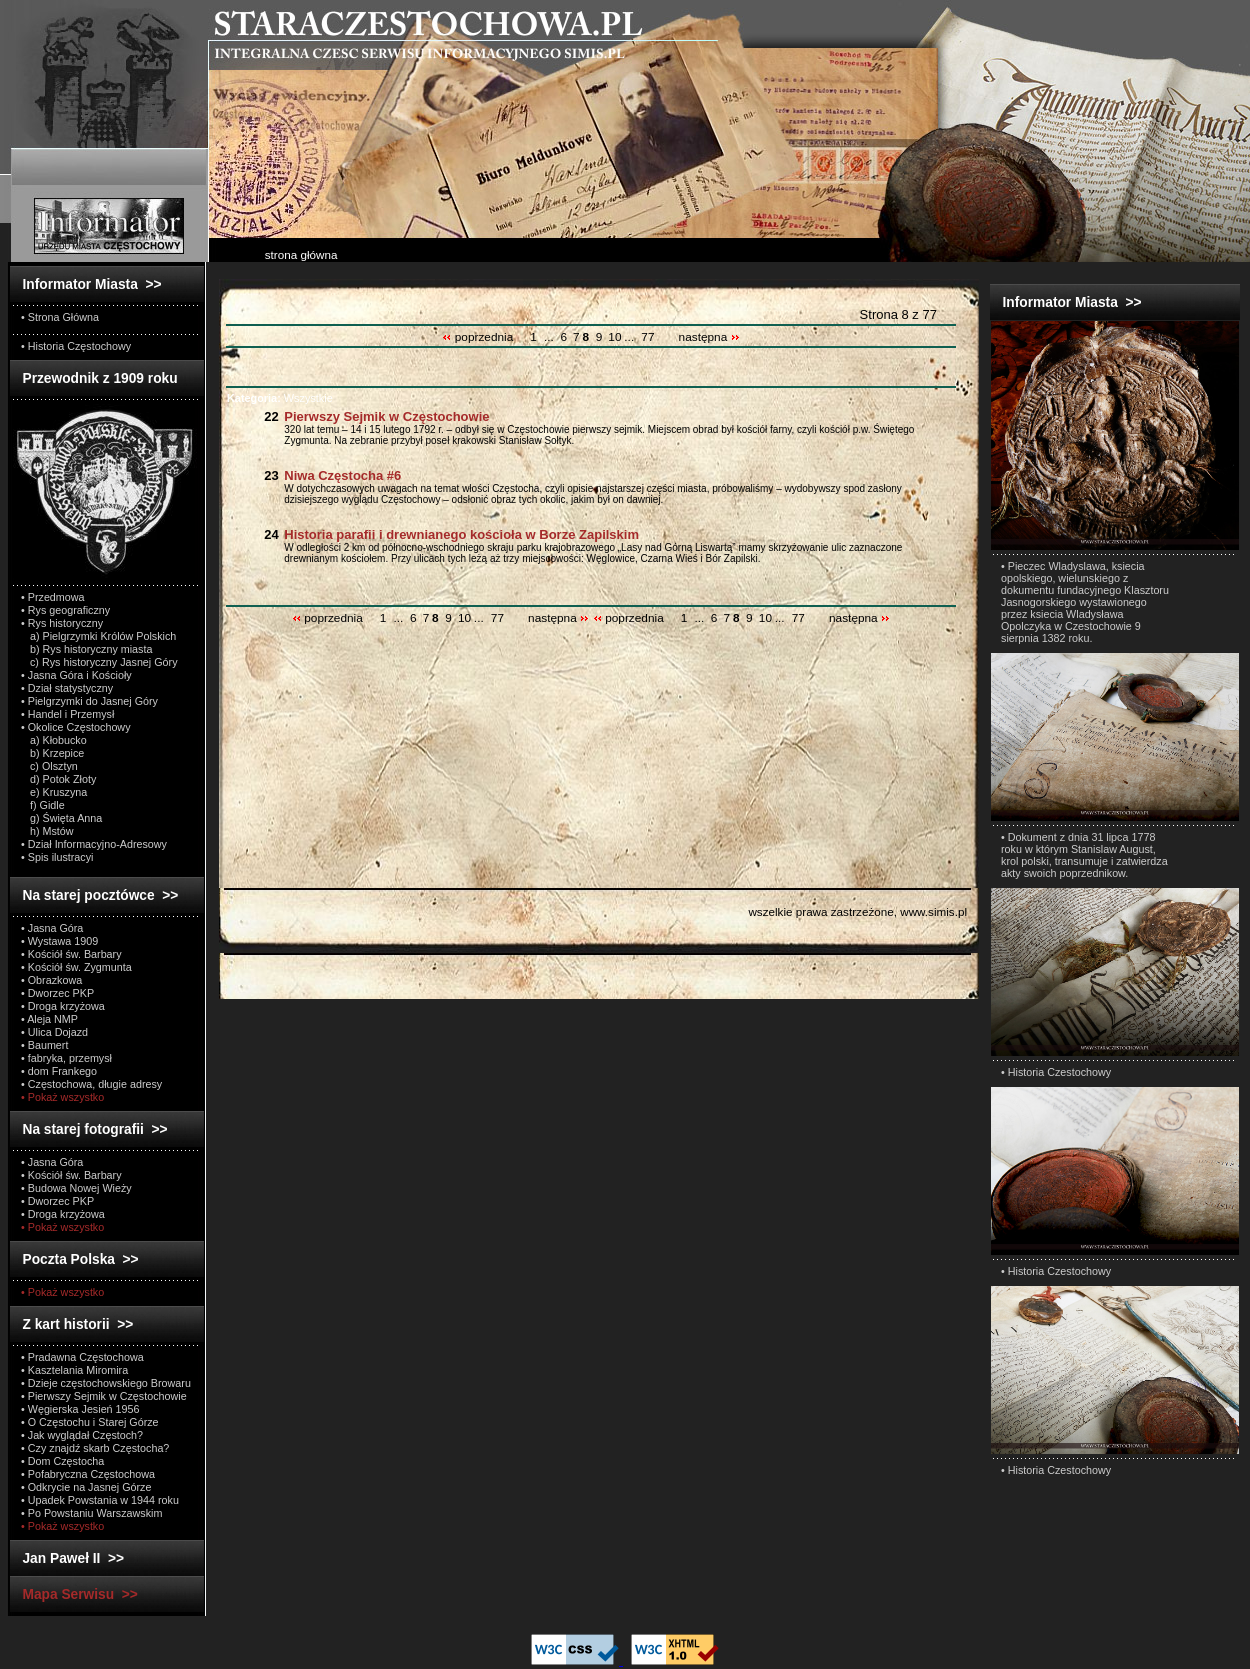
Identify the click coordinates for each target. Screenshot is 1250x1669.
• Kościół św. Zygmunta (76, 967)
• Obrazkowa (51, 980)
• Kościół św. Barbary (71, 954)
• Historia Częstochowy (76, 346)
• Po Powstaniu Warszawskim (91, 1513)
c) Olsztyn (49, 766)
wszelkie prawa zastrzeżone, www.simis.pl (857, 911)
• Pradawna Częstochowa (82, 1357)
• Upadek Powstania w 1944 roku (100, 1500)
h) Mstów (47, 831)
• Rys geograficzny (65, 610)
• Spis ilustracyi (57, 857)
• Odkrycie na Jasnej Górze (86, 1487)
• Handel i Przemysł (67, 714)
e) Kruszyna (54, 792)
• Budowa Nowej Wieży (76, 1188)
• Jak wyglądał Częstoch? (82, 1435)
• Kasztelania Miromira (74, 1370)
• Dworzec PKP (57, 993)
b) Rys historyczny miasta (86, 649)
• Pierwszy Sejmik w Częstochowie (104, 1396)
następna (709, 337)
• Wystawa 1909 (59, 941)
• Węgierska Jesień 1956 (80, 1409)
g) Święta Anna (61, 818)
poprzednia (479, 337)
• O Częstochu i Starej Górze (90, 1422)
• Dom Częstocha (62, 1461)
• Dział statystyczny (67, 688)
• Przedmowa (53, 597)
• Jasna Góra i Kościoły (76, 675)
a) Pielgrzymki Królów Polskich (98, 636)
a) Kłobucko (54, 740)
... (549, 337)
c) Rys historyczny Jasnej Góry (99, 662)
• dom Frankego (59, 1071)
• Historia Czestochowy (1056, 1072)
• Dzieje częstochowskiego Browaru (106, 1383)
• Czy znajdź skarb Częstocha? (95, 1448)
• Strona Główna (60, 317)
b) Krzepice (52, 753)
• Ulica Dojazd (54, 1032)
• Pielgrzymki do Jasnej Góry (89, 701)
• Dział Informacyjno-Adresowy (94, 844)
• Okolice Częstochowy (76, 727)
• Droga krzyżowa (63, 1006)
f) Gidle (43, 805)
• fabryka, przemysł (66, 1058)
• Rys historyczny (62, 623)
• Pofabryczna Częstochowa (88, 1474)
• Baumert (44, 1045)
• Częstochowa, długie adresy (91, 1084)
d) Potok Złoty (58, 779)
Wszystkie (280, 398)
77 (647, 337)
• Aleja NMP (49, 1019)
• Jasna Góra (52, 928)
